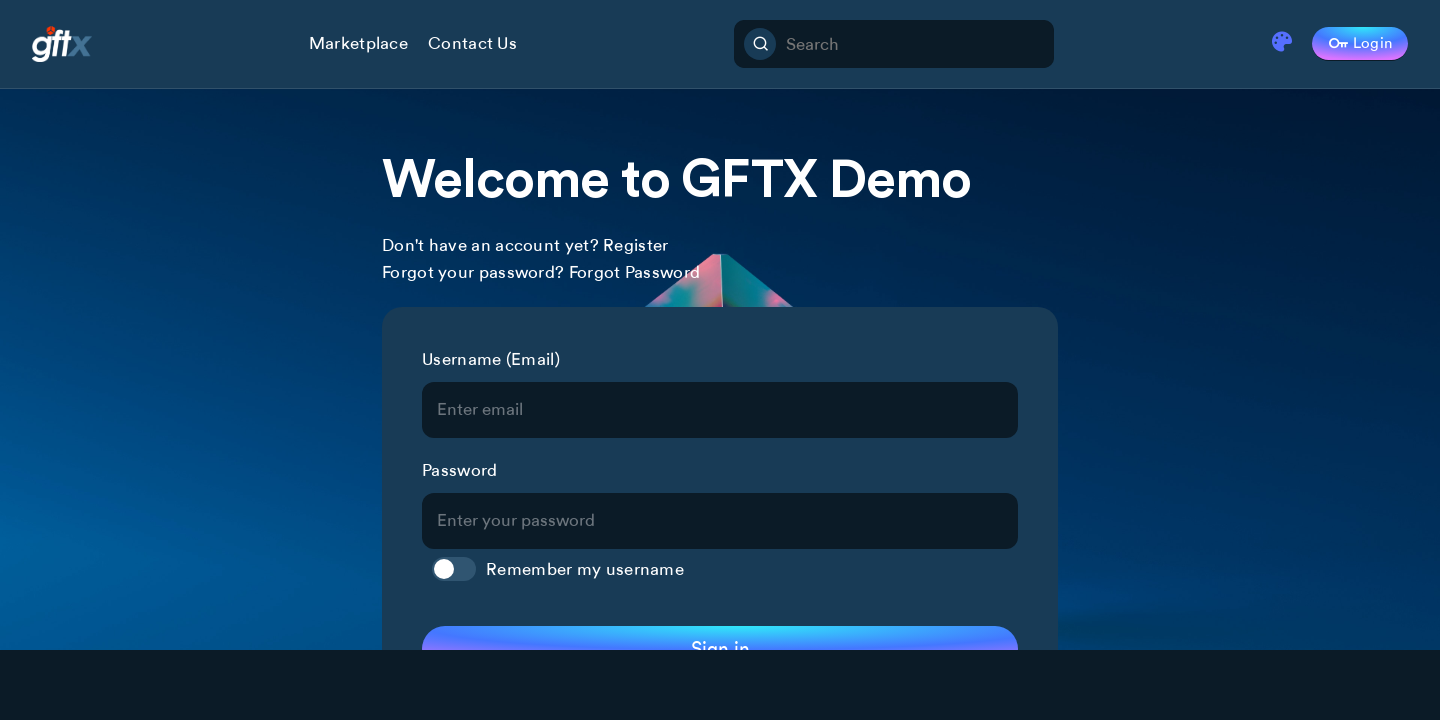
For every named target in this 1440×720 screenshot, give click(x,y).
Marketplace (358, 43)
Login (1360, 44)
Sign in (720, 648)
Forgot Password (635, 272)
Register (635, 245)
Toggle (454, 569)
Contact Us (472, 43)
